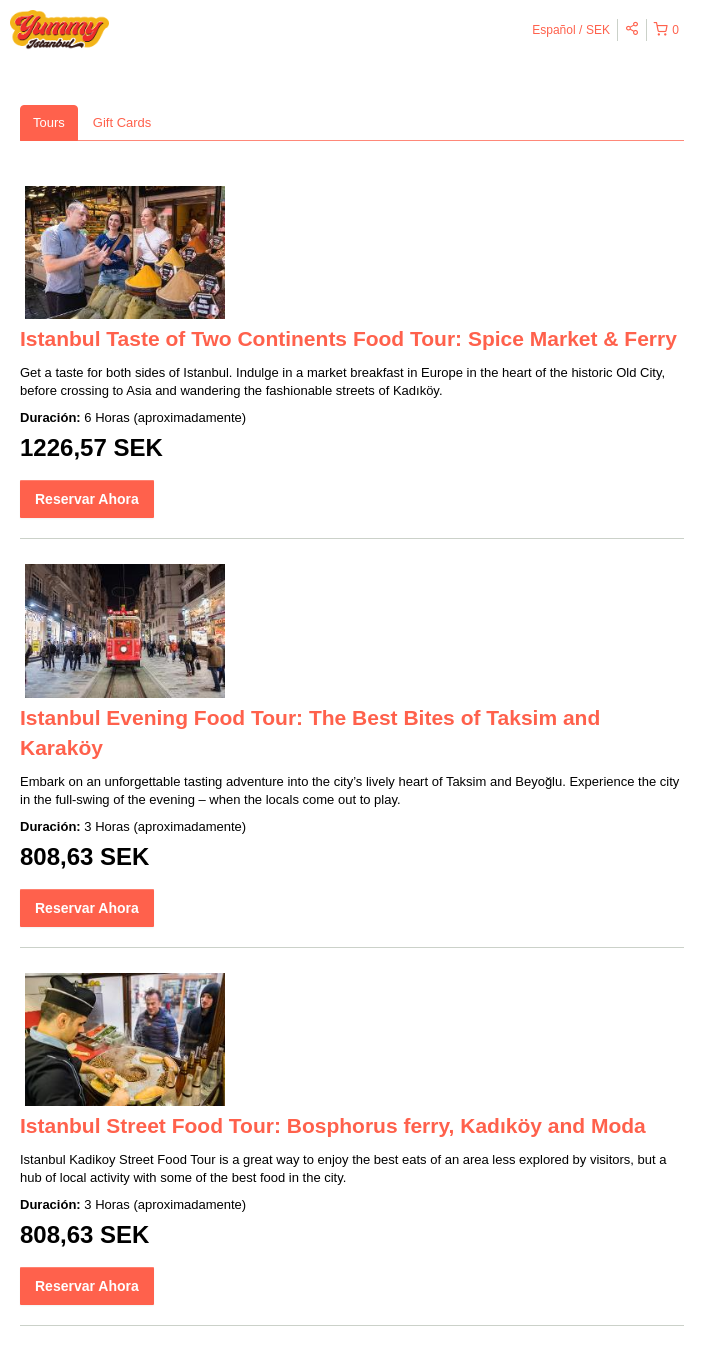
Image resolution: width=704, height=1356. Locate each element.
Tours (49, 122)
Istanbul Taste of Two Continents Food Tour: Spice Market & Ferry (348, 338)
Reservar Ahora (87, 499)
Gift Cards (122, 122)
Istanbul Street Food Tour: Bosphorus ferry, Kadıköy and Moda (333, 1125)
